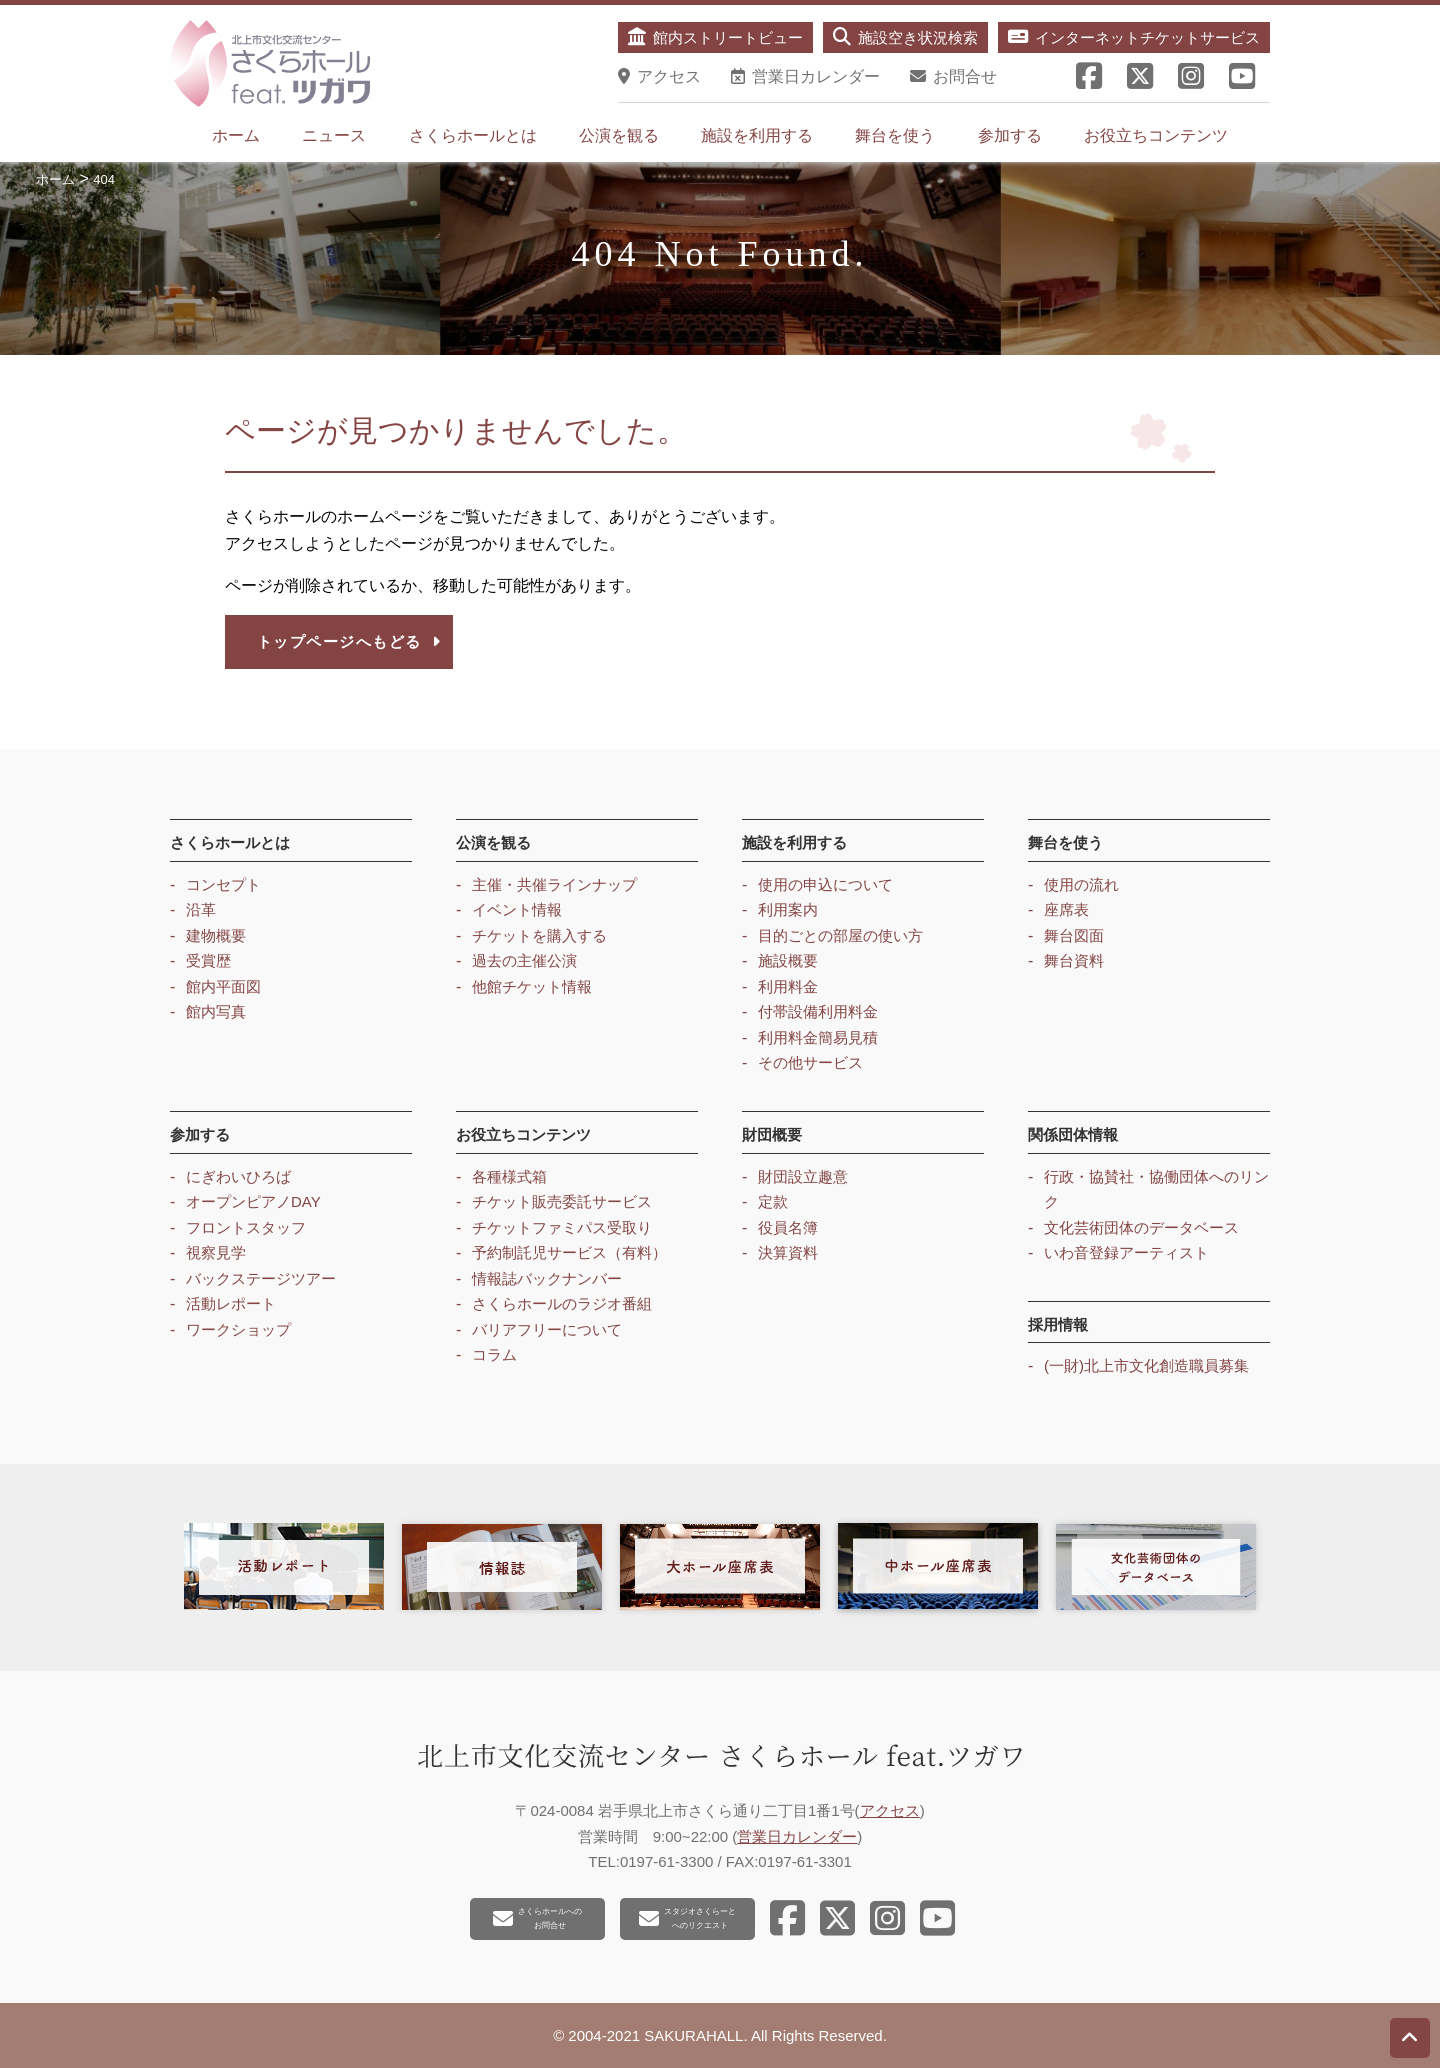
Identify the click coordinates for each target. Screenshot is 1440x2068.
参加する (1010, 135)
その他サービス (810, 1062)
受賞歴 (208, 960)
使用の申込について (825, 884)
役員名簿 (788, 1227)
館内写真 (216, 1011)
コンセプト (223, 884)
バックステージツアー (261, 1278)
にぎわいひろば (238, 1176)
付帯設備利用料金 (818, 1011)
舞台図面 (1074, 935)
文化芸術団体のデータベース (1141, 1227)
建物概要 (216, 935)
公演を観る (619, 135)
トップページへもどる (349, 641)
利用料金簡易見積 (818, 1037)
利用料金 (788, 986)
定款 (773, 1201)
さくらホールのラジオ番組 (562, 1303)
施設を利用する (757, 135)
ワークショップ (238, 1329)
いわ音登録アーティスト (1126, 1252)
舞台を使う (895, 135)
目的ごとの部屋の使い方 (840, 935)
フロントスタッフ (246, 1227)
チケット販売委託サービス (562, 1201)
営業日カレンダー (797, 1836)
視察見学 (216, 1252)
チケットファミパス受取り (562, 1227)
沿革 (201, 909)
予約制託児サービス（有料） (569, 1252)
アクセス (890, 1810)
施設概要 (788, 960)
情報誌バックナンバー (547, 1278)
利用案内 (788, 909)
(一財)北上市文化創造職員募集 (1146, 1365)
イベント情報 (517, 909)
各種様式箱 (509, 1176)
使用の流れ (1081, 884)
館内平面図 (223, 986)
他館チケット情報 (532, 986)
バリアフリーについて (547, 1329)
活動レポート (231, 1303)
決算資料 (788, 1252)
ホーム (236, 135)
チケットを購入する (539, 935)
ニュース (334, 135)
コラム (494, 1354)
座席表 (1066, 909)
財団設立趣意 (803, 1176)
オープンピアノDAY (253, 1201)
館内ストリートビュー (715, 37)
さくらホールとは (473, 135)
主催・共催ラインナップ (554, 884)
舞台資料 (1074, 960)
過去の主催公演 (524, 960)
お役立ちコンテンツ (1156, 135)
